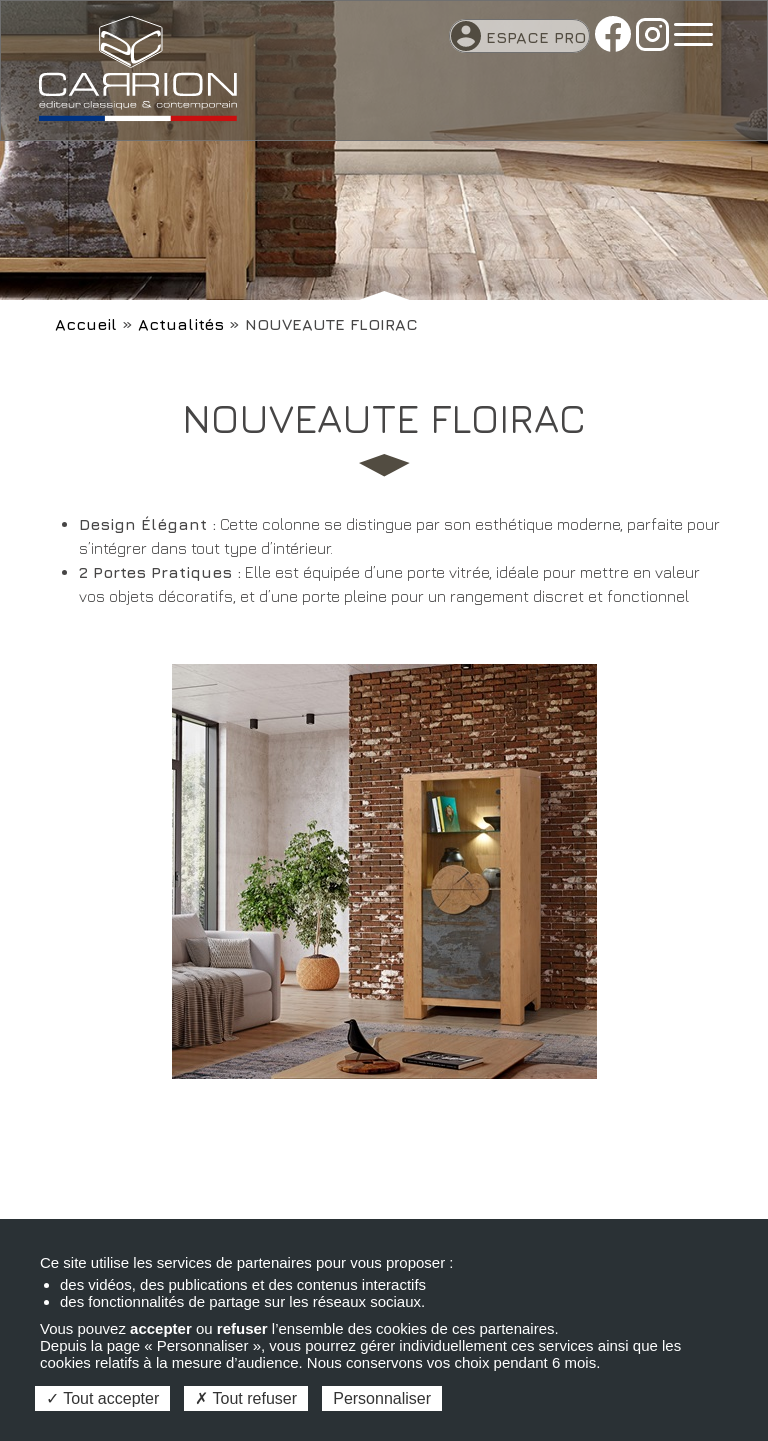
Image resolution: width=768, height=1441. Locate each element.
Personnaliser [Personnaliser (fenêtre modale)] (382, 1398)
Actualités (181, 324)
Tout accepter (102, 1398)
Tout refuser (246, 1398)
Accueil (86, 324)
